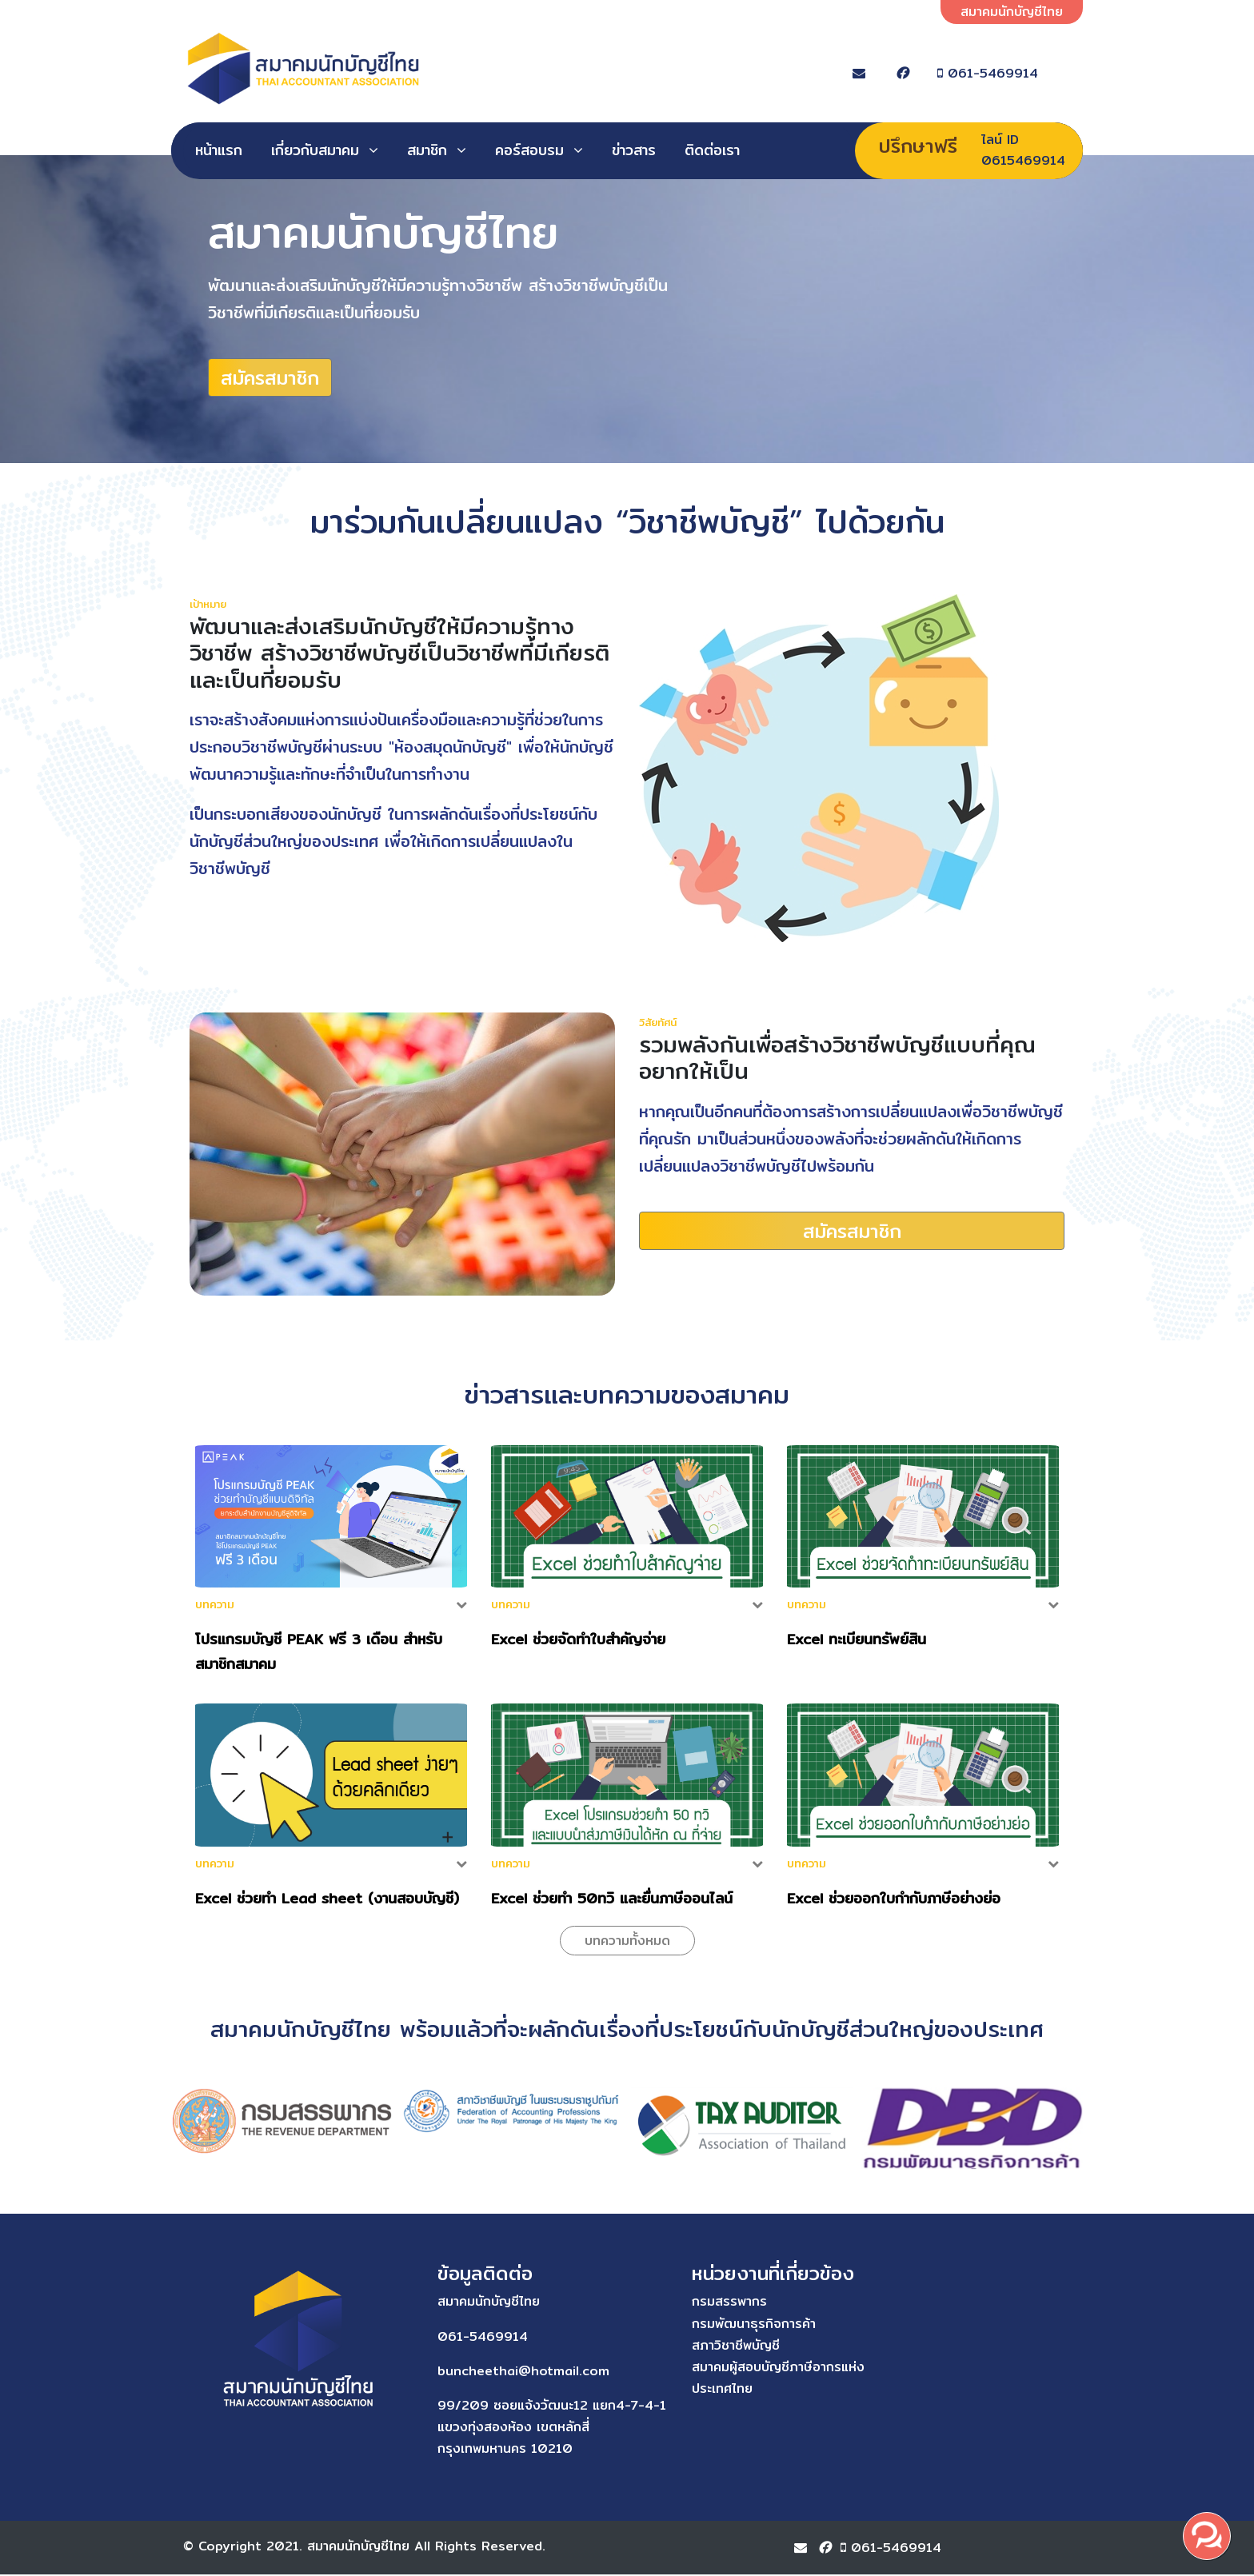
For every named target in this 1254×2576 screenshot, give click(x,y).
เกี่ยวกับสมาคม (315, 150)
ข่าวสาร (634, 150)
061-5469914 (1007, 73)
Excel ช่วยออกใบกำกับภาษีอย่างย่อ (893, 1899)
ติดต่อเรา (712, 150)
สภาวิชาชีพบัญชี (683, 2347)
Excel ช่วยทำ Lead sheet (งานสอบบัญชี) (327, 1899)
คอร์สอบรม (529, 150)
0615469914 (1023, 160)
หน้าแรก (218, 150)
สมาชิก (427, 150)
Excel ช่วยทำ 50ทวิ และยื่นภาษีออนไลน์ (612, 1899)
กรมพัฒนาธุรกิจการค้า (701, 2325)
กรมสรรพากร (676, 2304)
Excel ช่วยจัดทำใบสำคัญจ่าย (578, 1641)
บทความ (214, 1606)
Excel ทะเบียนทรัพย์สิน (856, 1641)
